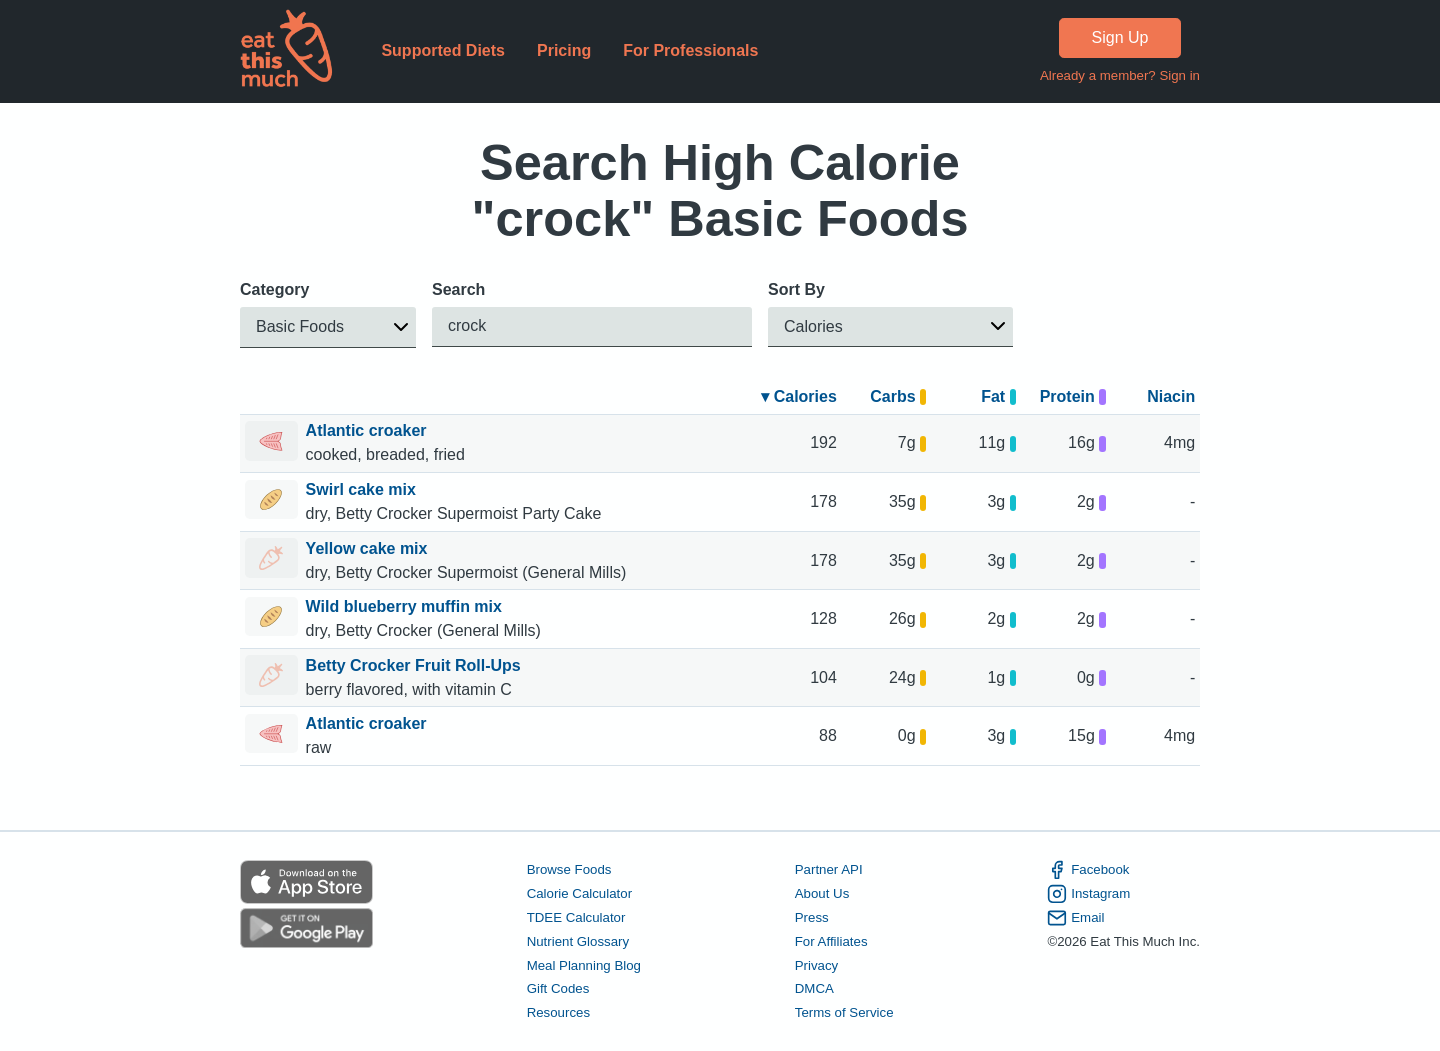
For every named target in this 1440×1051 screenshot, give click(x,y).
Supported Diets (443, 50)
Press (812, 917)
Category (274, 289)
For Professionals (690, 50)
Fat (998, 396)
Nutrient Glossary (578, 941)
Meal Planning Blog (584, 965)
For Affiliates (831, 941)
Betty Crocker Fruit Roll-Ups (416, 665)
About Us (822, 893)
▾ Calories (799, 396)
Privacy (817, 965)
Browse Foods (569, 869)
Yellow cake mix (369, 548)
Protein (1073, 396)
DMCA (814, 989)
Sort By (796, 289)
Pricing (564, 50)
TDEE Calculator (576, 917)
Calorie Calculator (579, 893)
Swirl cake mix (363, 489)
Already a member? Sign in (1120, 75)
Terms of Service (844, 1012)
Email (1075, 918)
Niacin (1171, 396)
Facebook (1088, 870)
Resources (558, 1012)
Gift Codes (558, 989)
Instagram (1088, 894)
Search (458, 289)
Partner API (829, 869)
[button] (328, 327)
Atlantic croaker (368, 430)
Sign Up (1120, 37)
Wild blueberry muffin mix (406, 606)
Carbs (898, 396)
